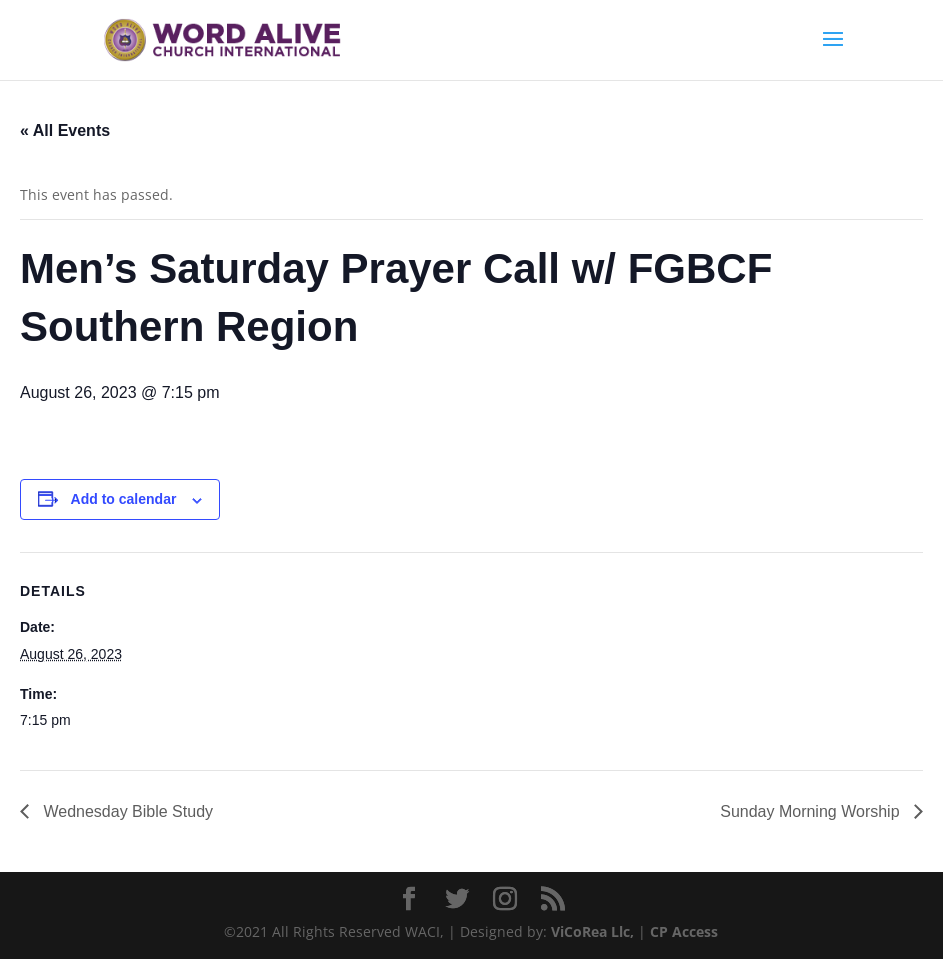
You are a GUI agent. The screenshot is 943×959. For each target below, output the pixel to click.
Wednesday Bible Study (126, 811)
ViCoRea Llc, (592, 931)
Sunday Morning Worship (812, 811)
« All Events (65, 130)
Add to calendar (124, 499)
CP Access (684, 931)
